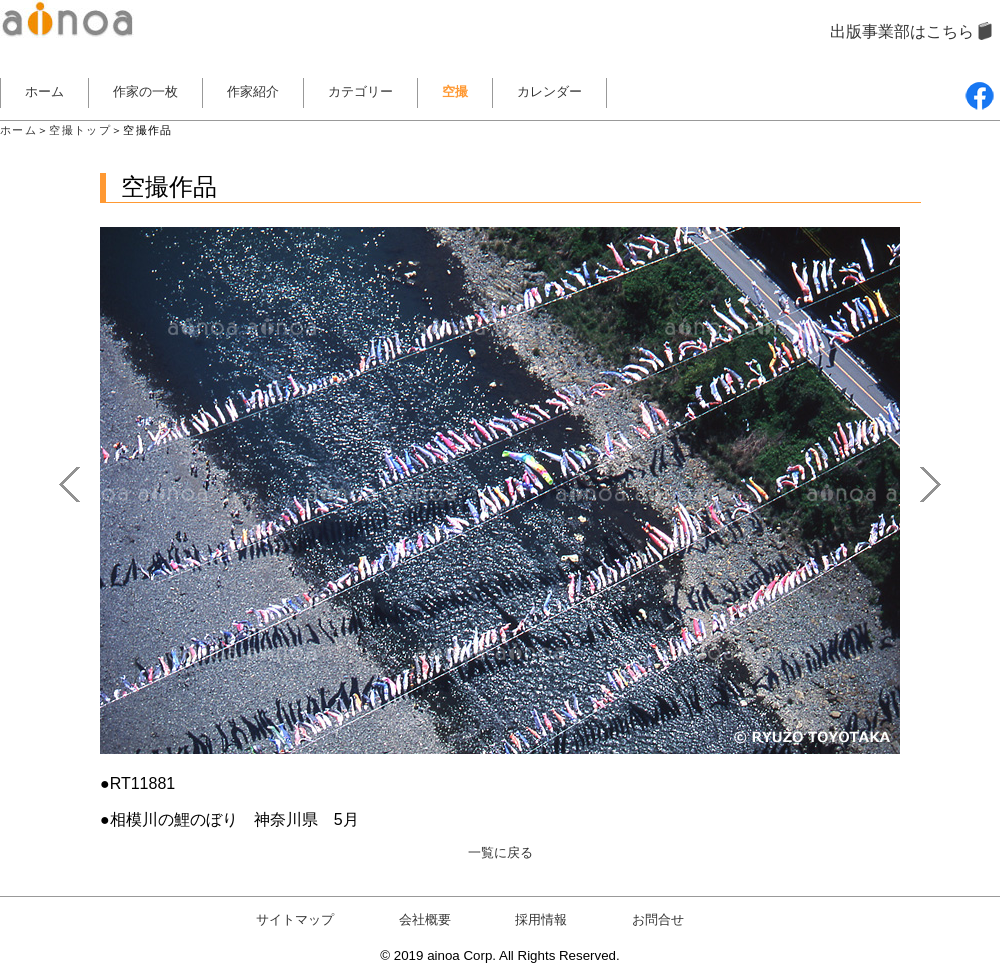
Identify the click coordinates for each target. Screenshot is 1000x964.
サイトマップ (295, 919)
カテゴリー (360, 91)
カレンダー (549, 91)
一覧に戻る (500, 852)
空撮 (455, 91)
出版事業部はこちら (902, 31)
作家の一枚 (145, 91)
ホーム (44, 91)
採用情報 (541, 919)
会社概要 (425, 919)
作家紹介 (253, 91)
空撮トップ (80, 130)
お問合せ (658, 919)
